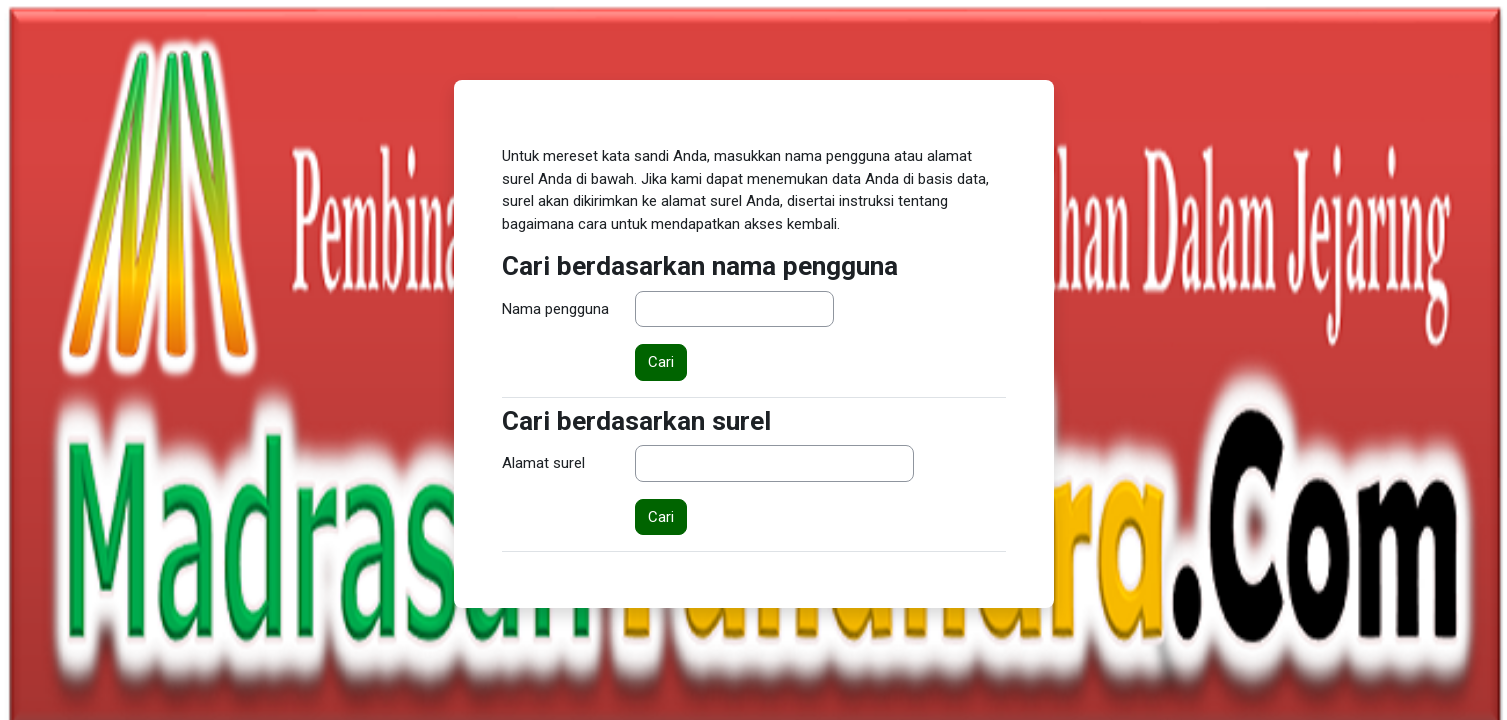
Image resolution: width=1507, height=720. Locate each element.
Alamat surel (543, 463)
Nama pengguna (555, 309)
